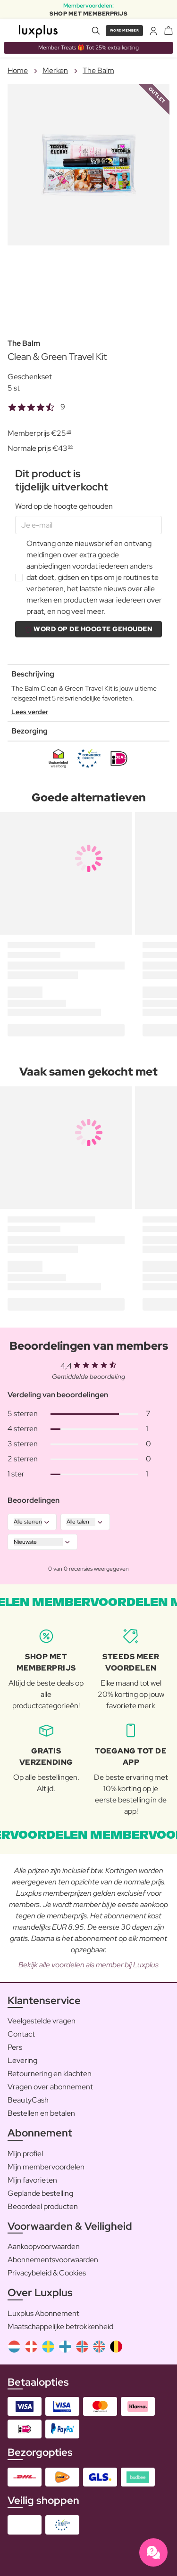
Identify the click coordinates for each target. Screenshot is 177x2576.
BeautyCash (28, 2100)
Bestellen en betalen (41, 2113)
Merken (55, 70)
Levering (22, 2060)
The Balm (98, 70)
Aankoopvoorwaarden (44, 2246)
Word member (124, 30)
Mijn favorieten (32, 2180)
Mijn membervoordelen (46, 2167)
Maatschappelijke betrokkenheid (60, 2326)
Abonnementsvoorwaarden (53, 2260)
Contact (21, 2034)
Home (18, 70)
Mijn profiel (25, 2154)
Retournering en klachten (50, 2074)
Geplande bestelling (40, 2193)
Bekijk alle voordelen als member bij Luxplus (88, 1965)
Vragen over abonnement (50, 2087)
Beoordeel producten (43, 2206)
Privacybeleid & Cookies (47, 2273)
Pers (15, 2047)
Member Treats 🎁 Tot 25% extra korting (88, 47)
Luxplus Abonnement (43, 2313)
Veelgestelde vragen (42, 2021)
